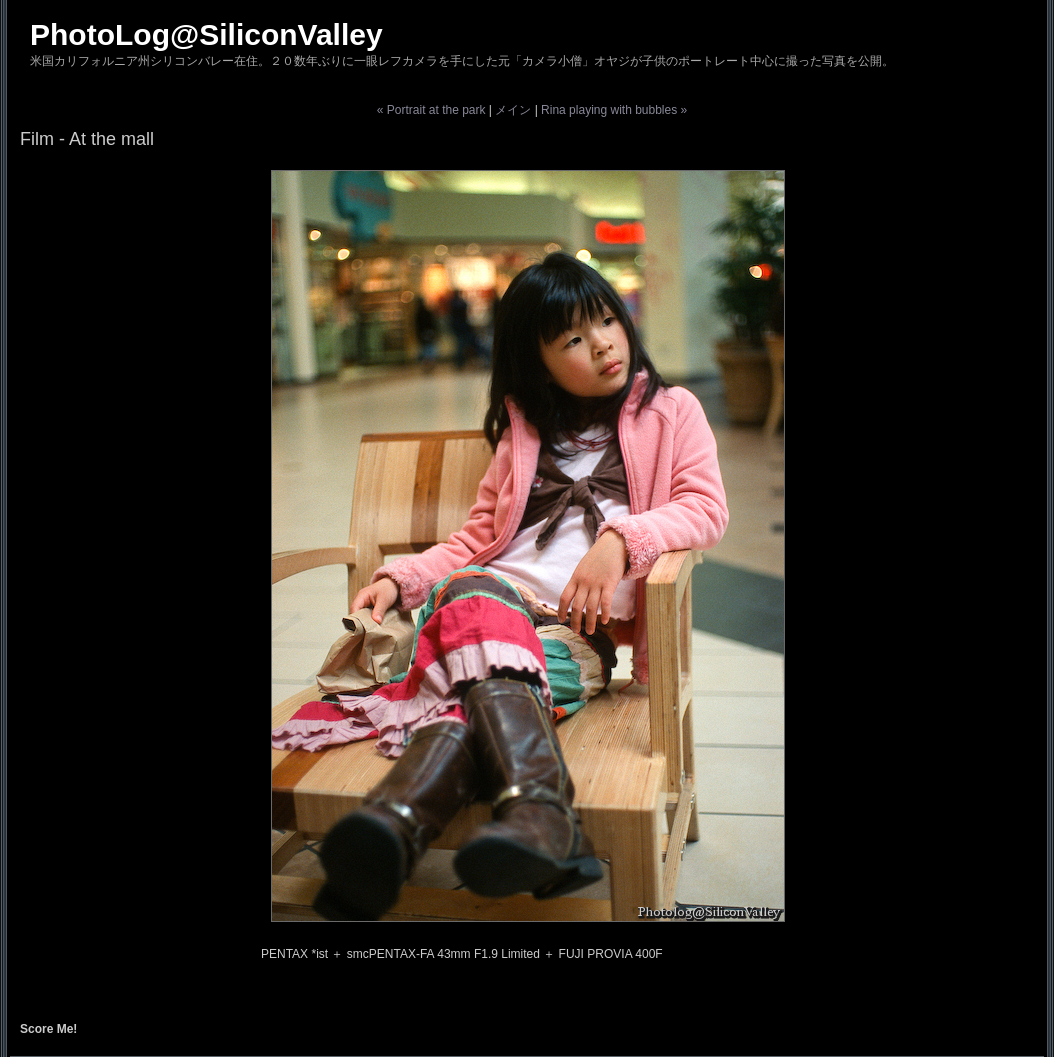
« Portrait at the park (431, 110)
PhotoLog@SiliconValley (206, 34)
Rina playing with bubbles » (614, 110)
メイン (513, 110)
